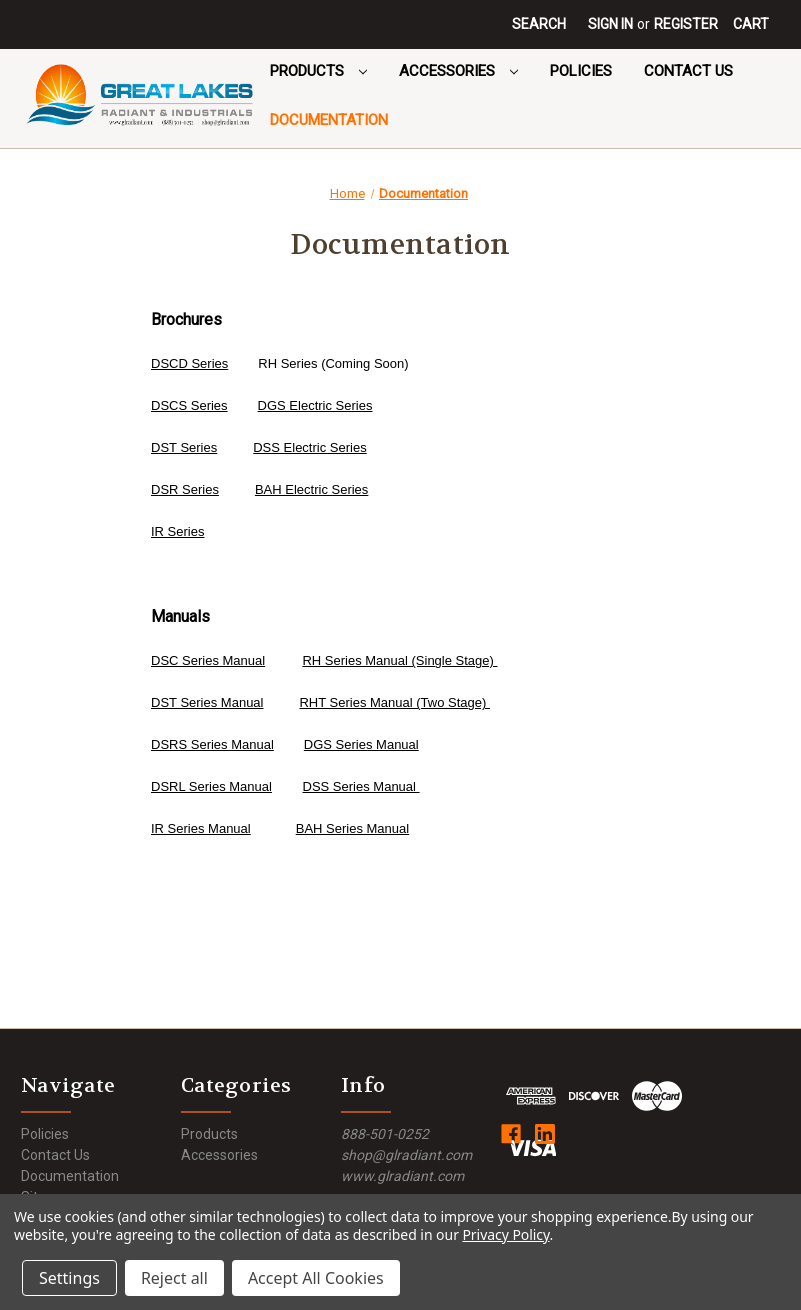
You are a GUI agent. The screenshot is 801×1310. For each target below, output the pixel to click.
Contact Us (688, 71)
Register (686, 24)
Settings (69, 1278)
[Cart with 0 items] (751, 24)
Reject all (174, 1278)
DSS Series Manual (361, 786)
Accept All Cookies (316, 1278)
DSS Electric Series (309, 447)
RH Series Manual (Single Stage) (399, 660)
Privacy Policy (505, 1234)
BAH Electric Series (311, 489)
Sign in (610, 24)
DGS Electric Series (315, 405)
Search (539, 24)
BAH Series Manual (352, 828)
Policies (581, 71)
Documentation (329, 120)
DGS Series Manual (361, 744)
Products (318, 71)
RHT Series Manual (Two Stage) (394, 702)
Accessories (458, 71)
